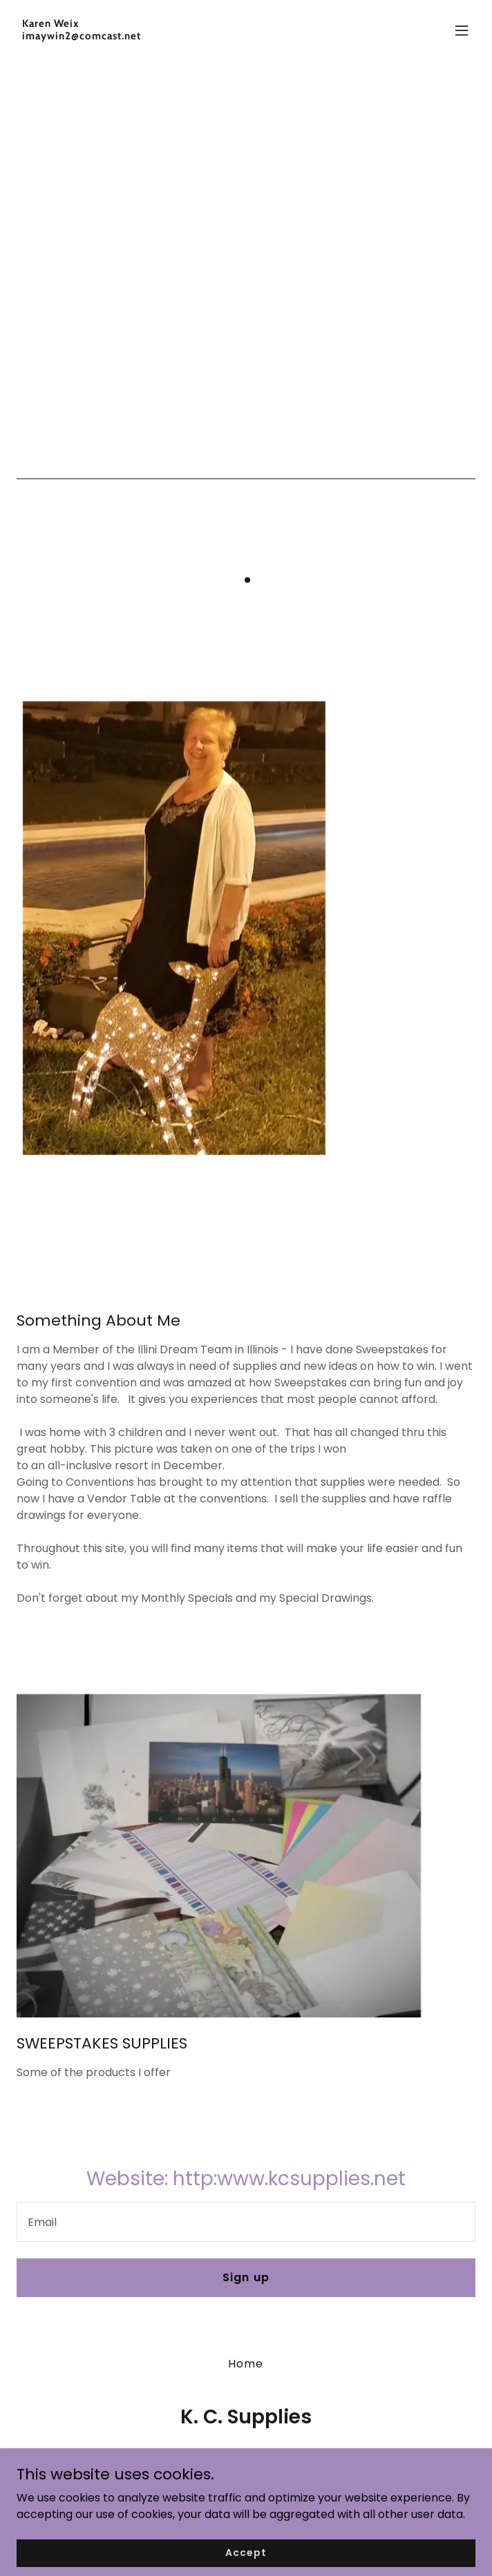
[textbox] (246, 2222)
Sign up (246, 2277)
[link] (177, 35)
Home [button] (245, 2364)
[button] (461, 30)
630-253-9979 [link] (246, 2456)
